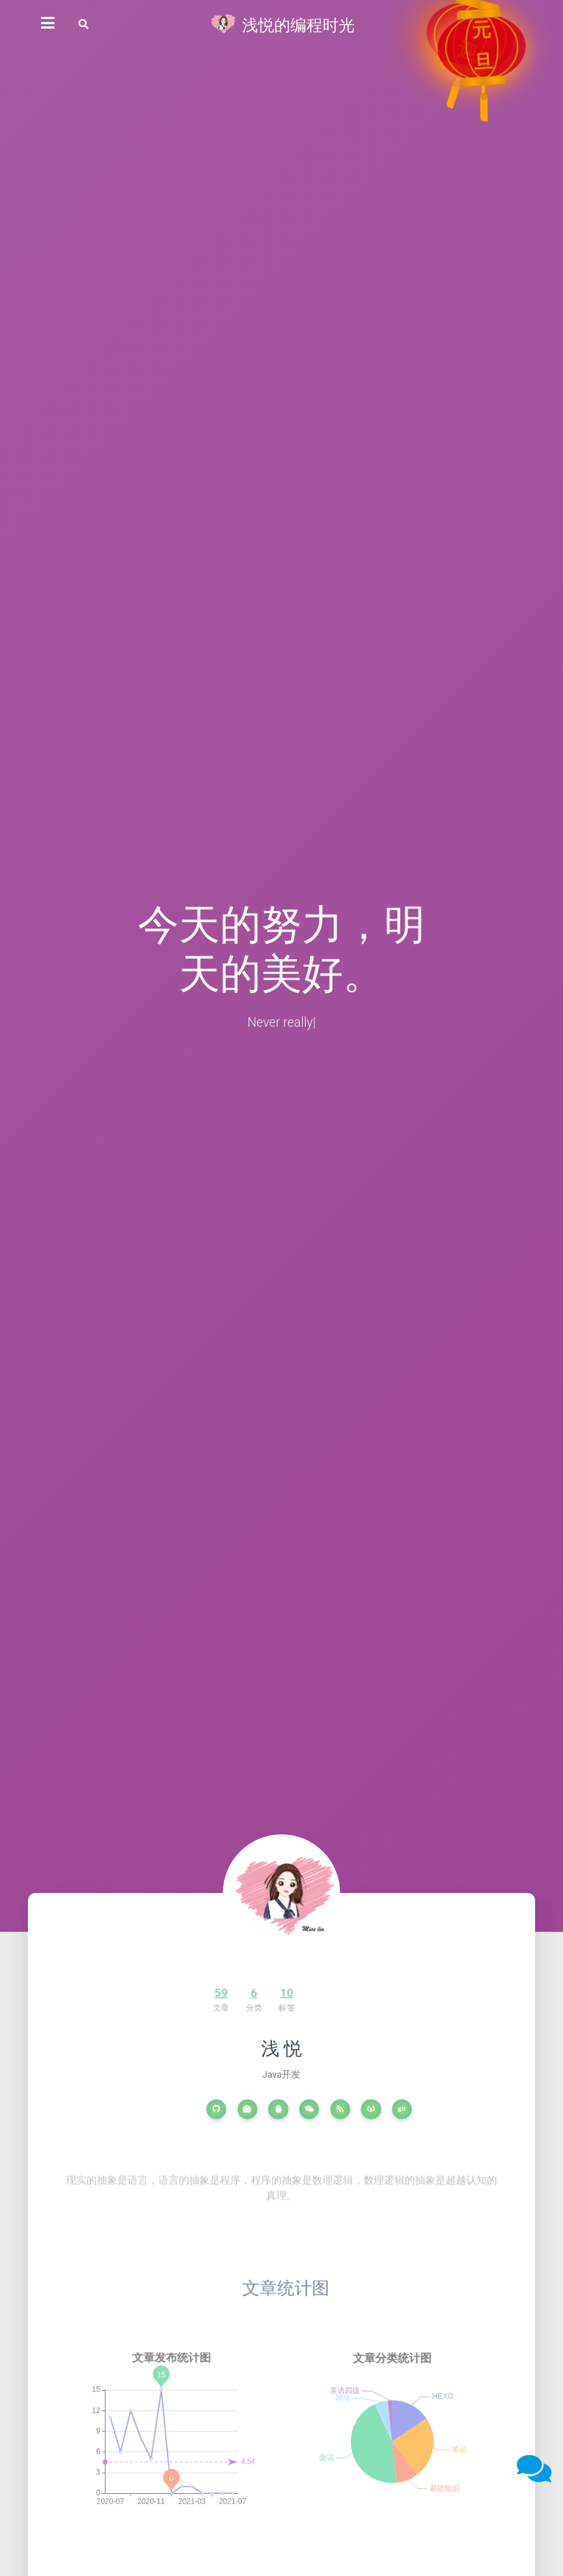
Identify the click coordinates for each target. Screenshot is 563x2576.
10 (243, 1995)
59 (192, 1995)
